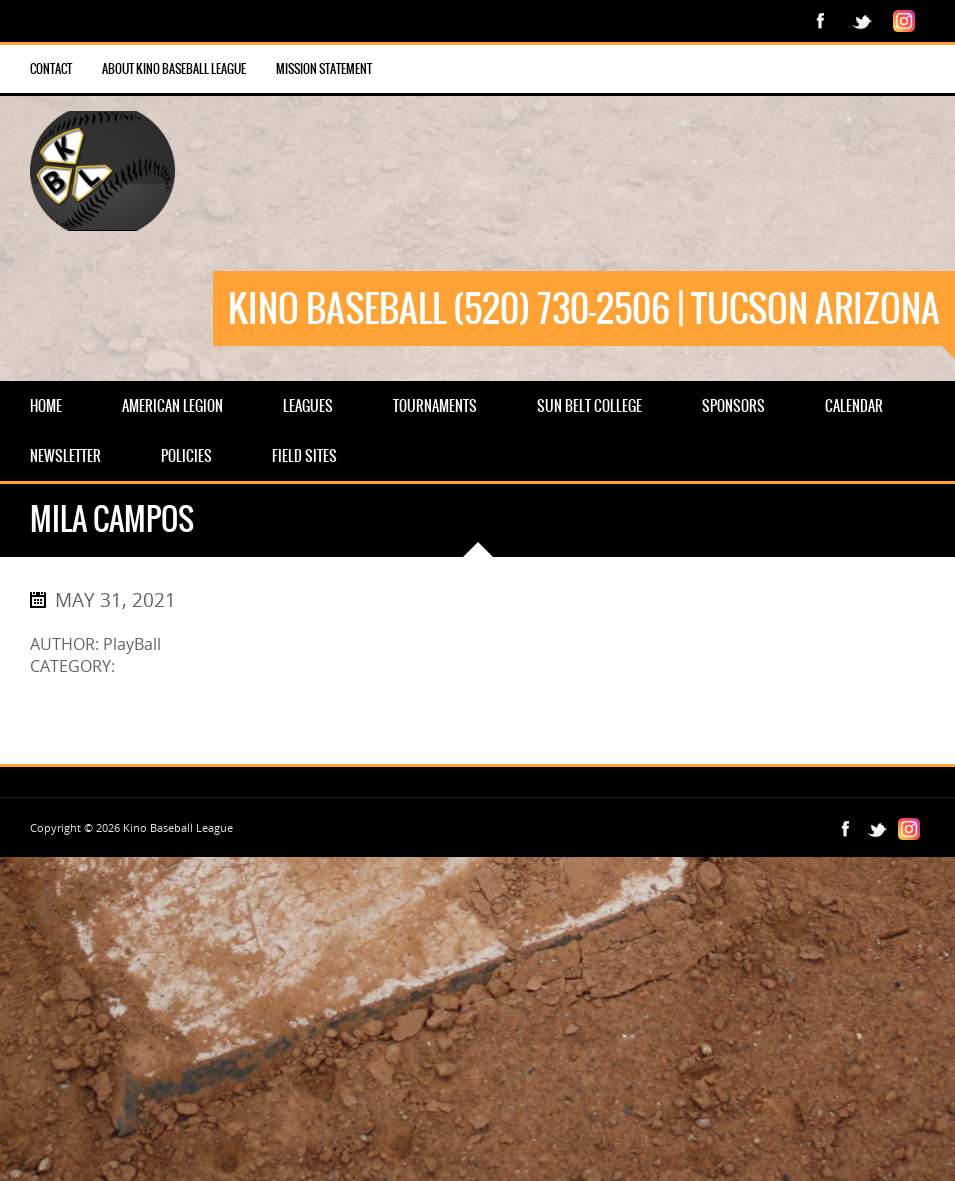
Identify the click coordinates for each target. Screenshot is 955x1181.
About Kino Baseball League (174, 69)
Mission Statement (324, 69)
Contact (51, 69)
